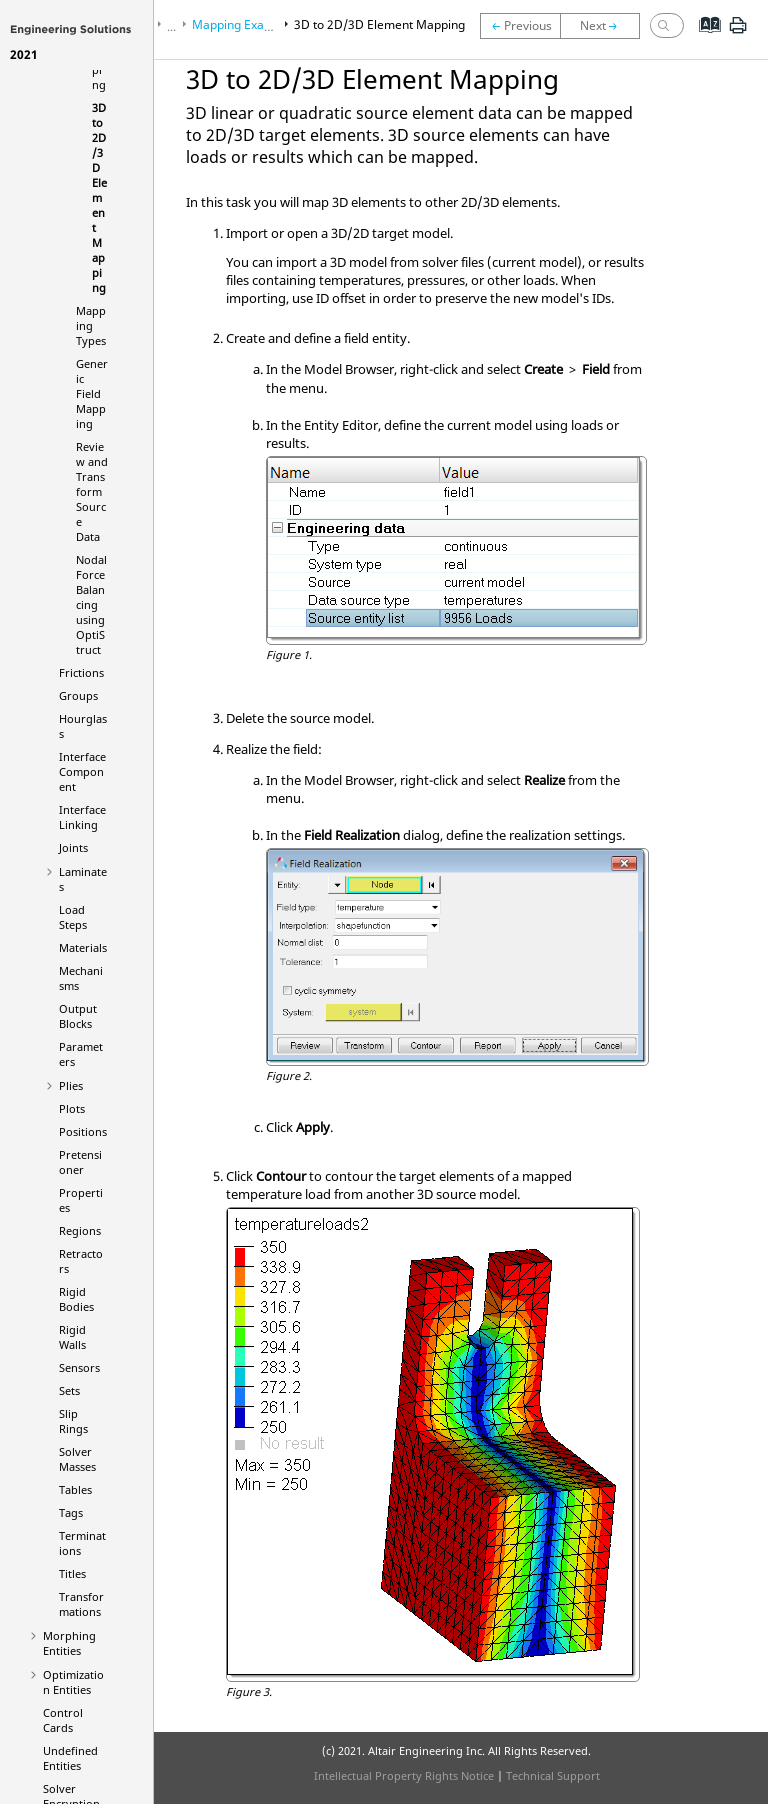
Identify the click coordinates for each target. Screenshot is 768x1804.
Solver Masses (77, 1459)
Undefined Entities (70, 1758)
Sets (69, 1390)
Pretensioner (80, 1162)
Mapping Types (91, 325)
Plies (71, 1085)
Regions (80, 1230)
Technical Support (553, 1775)
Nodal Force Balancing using (91, 604)
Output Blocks (78, 1016)
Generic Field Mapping (92, 393)
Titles (72, 1573)
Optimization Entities (73, 1682)
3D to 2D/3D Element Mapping (99, 197)
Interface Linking (82, 817)
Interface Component (82, 771)
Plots (72, 1108)
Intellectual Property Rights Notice (404, 1775)
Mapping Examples (245, 24)
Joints (73, 847)
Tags (71, 1512)
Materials (83, 947)
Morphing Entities (69, 1643)
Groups (78, 695)
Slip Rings (73, 1421)
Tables (75, 1489)
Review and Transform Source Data (92, 491)
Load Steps (73, 917)
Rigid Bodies (76, 1299)
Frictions (81, 672)
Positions (83, 1131)
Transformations (81, 1604)
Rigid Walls (72, 1337)
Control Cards (63, 1720)
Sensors (79, 1367)
